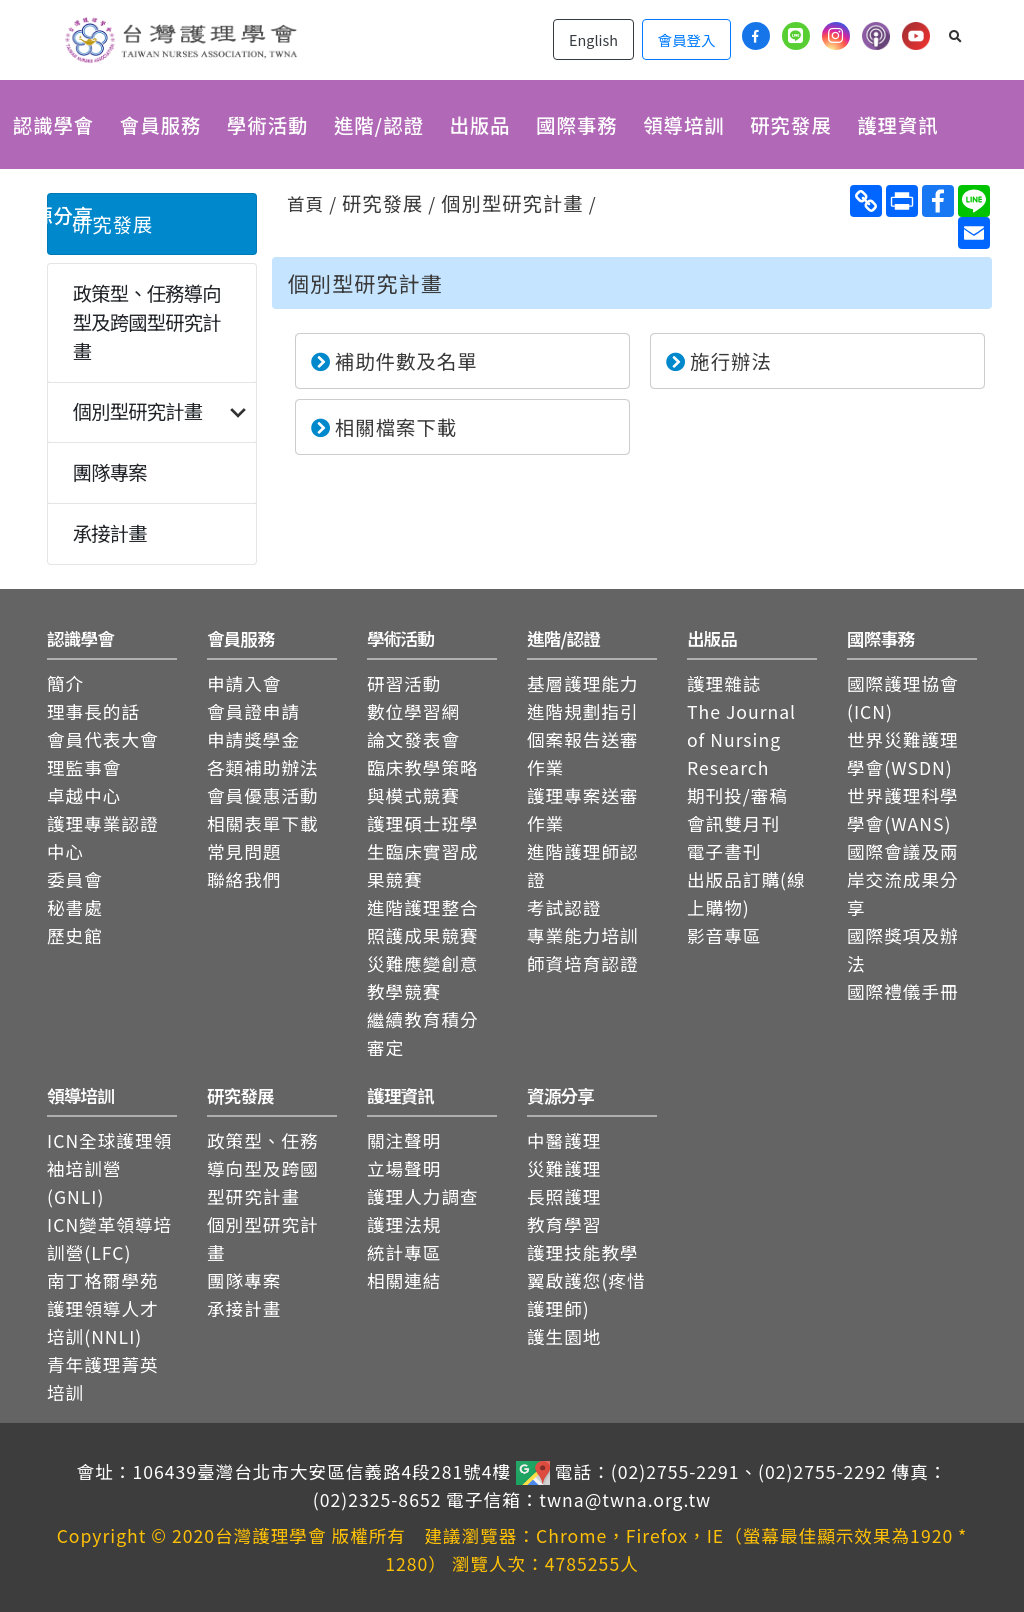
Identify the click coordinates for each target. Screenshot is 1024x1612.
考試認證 (564, 907)
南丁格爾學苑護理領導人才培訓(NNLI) (103, 1308)
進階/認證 (379, 125)
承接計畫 (110, 533)
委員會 (75, 879)
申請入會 (244, 683)
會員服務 (160, 125)
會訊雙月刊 (733, 823)
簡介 (65, 683)
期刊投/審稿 (737, 795)
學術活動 (267, 125)
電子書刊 (724, 851)
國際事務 (576, 125)
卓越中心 (84, 795)
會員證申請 (253, 711)
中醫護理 (564, 1140)
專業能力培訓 (583, 935)
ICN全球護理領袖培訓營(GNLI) (109, 1168)
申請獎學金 (253, 739)
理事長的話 (93, 711)
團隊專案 (110, 472)
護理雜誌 (724, 683)
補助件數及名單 (394, 361)
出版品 (479, 125)
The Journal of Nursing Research (741, 739)
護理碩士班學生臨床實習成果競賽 (423, 851)
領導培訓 (683, 125)
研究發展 (790, 125)
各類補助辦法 (263, 767)
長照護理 (564, 1196)
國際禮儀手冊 (903, 991)
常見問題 (244, 851)
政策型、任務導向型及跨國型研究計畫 (147, 322)
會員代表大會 (103, 739)
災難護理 (564, 1168)
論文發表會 (413, 739)
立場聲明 (404, 1168)
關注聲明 (404, 1140)
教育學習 (564, 1224)
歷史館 (75, 935)
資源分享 (53, 215)
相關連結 (404, 1280)
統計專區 (404, 1252)
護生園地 (564, 1336)
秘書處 (75, 907)
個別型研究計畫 (137, 411)
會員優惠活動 (263, 795)
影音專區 (724, 935)
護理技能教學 (583, 1252)
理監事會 (84, 767)
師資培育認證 (583, 963)
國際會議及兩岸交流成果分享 (903, 879)
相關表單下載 (263, 823)
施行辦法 (718, 361)
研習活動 (404, 683)
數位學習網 (413, 711)
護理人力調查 (423, 1196)
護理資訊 (897, 125)
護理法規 (404, 1224)
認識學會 (53, 125)
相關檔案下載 (384, 427)
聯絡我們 (244, 879)
